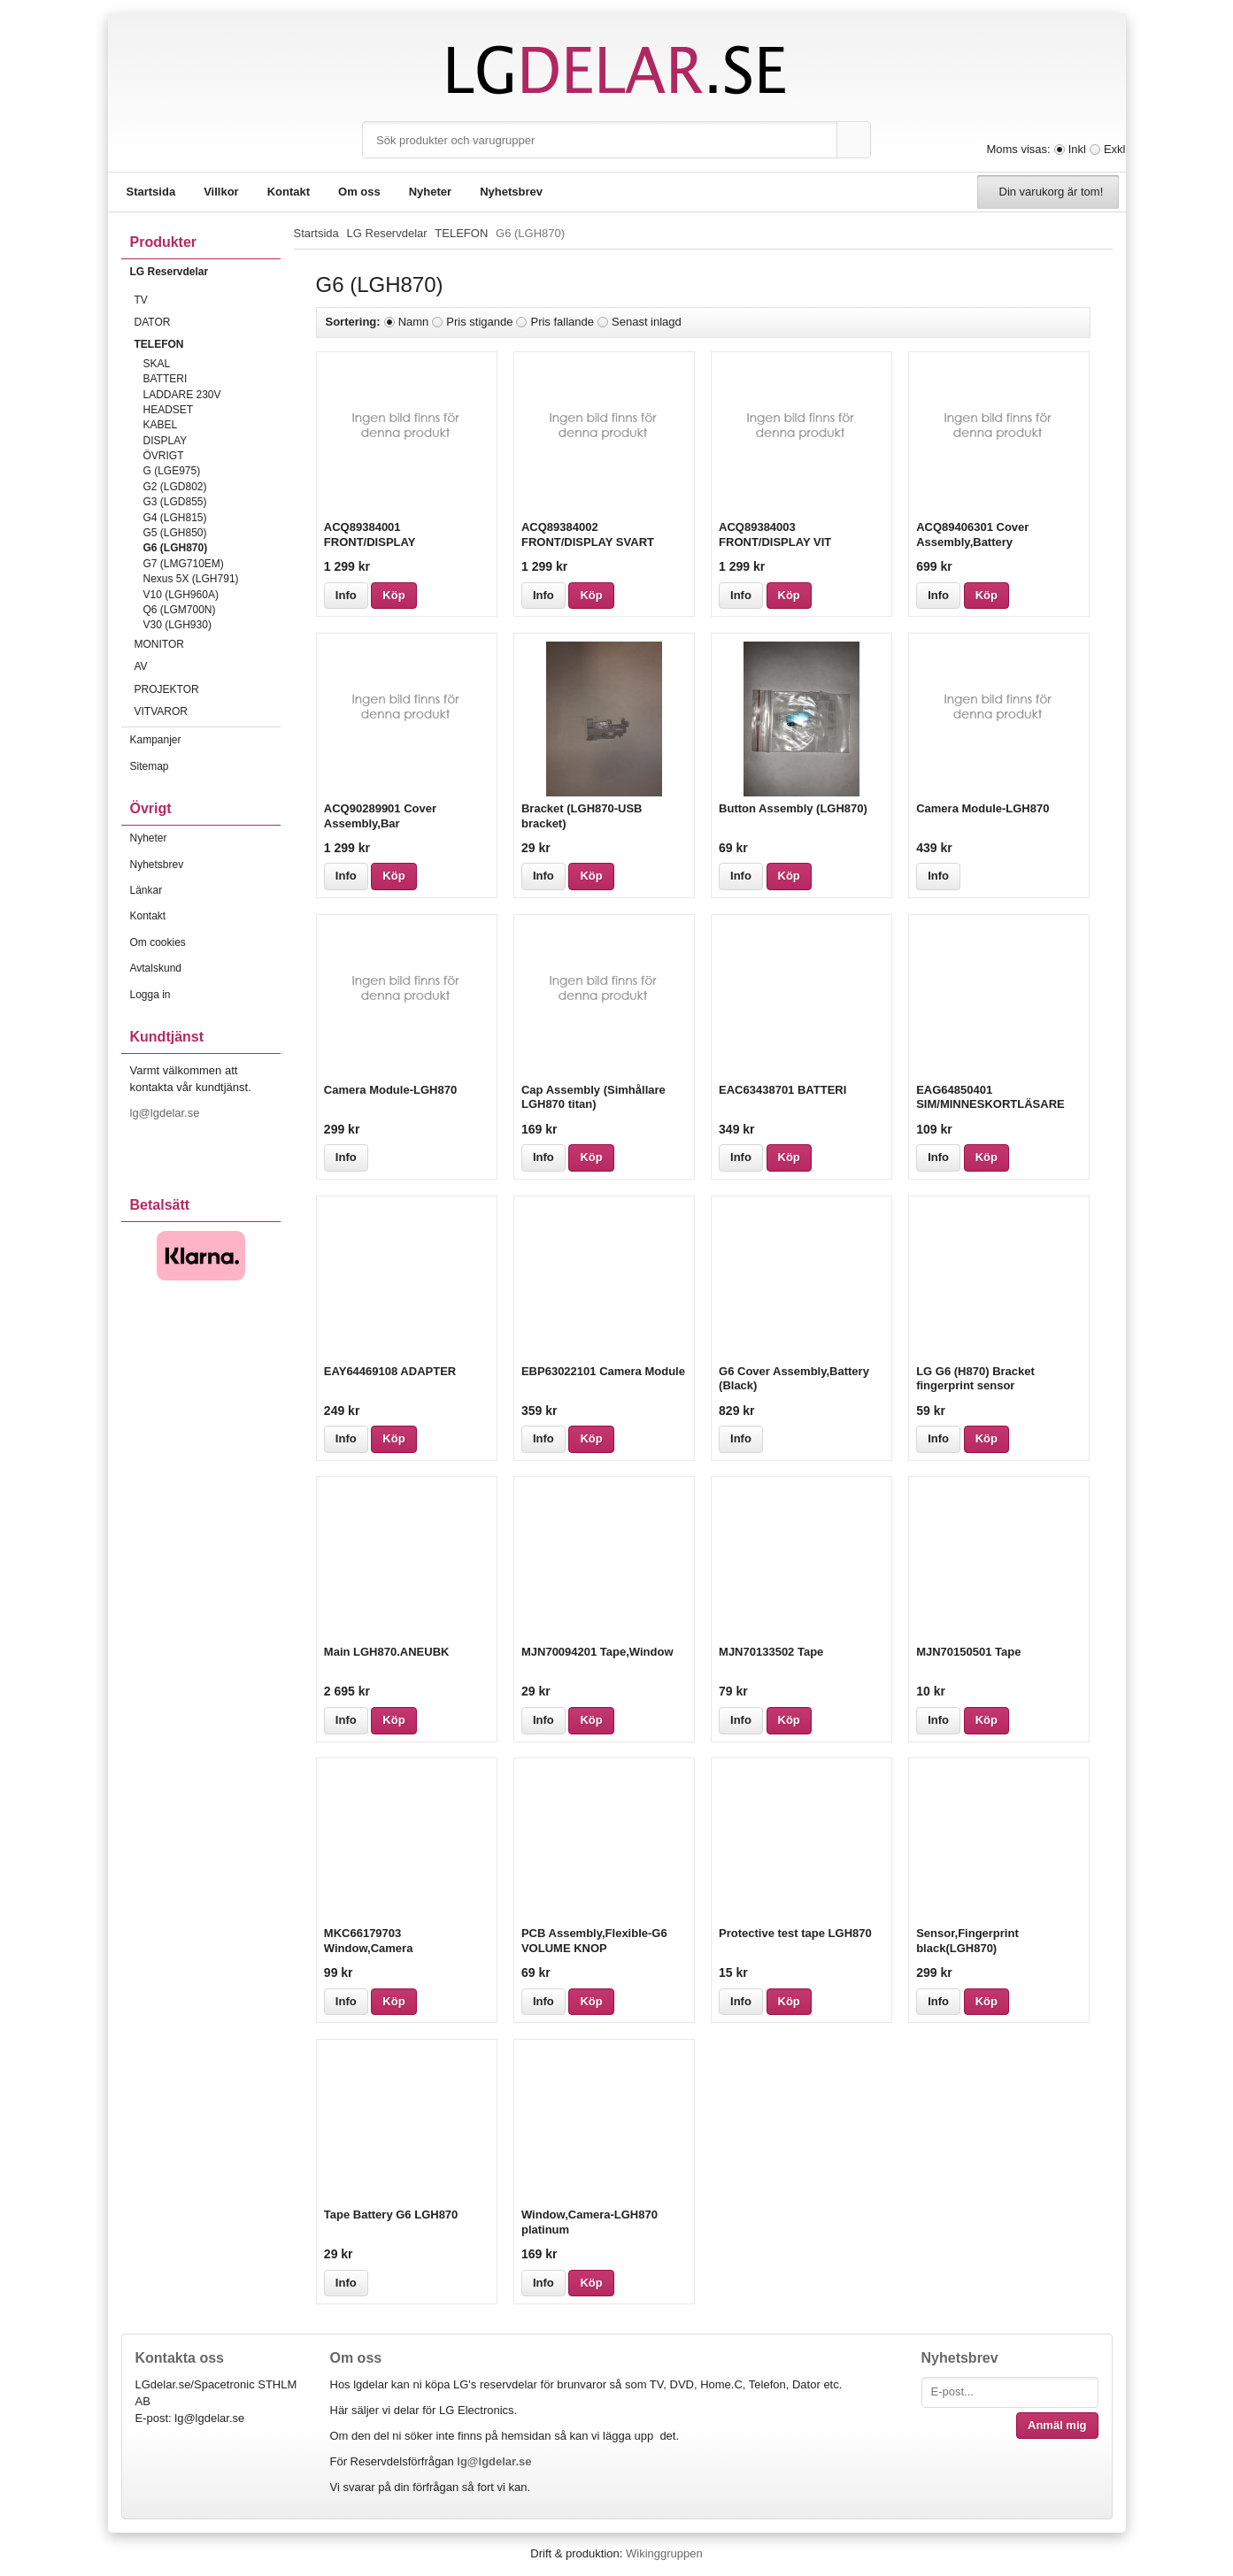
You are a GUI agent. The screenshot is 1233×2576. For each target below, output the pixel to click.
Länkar (146, 890)
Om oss (359, 191)
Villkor (221, 191)
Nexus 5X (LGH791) (191, 579)
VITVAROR (208, 711)
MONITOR (208, 644)
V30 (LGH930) (177, 625)
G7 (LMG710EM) (183, 563)
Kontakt (288, 191)
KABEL (160, 425)
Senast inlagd (647, 321)
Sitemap (149, 766)
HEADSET (168, 410)
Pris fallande (562, 321)
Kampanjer (155, 740)
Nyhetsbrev (511, 191)
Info (346, 595)
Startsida (151, 191)
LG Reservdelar (205, 271)
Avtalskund (155, 968)
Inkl (1077, 149)
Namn (413, 321)
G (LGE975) (172, 471)
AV (208, 666)
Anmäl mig (1057, 2425)
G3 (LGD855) (175, 502)
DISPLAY (165, 440)
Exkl (1115, 149)
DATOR (208, 322)
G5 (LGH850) (175, 533)
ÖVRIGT (163, 456)
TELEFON (208, 344)
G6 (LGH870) (175, 548)
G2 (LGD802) (175, 487)
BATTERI (165, 379)
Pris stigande (479, 321)
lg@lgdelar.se (167, 1112)
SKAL (157, 364)
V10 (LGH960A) (181, 594)
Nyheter (430, 191)
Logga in (150, 994)
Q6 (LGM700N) (179, 610)
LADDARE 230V (182, 394)
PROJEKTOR (208, 689)
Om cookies (158, 942)
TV (208, 300)
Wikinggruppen (664, 2553)
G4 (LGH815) (175, 517)
